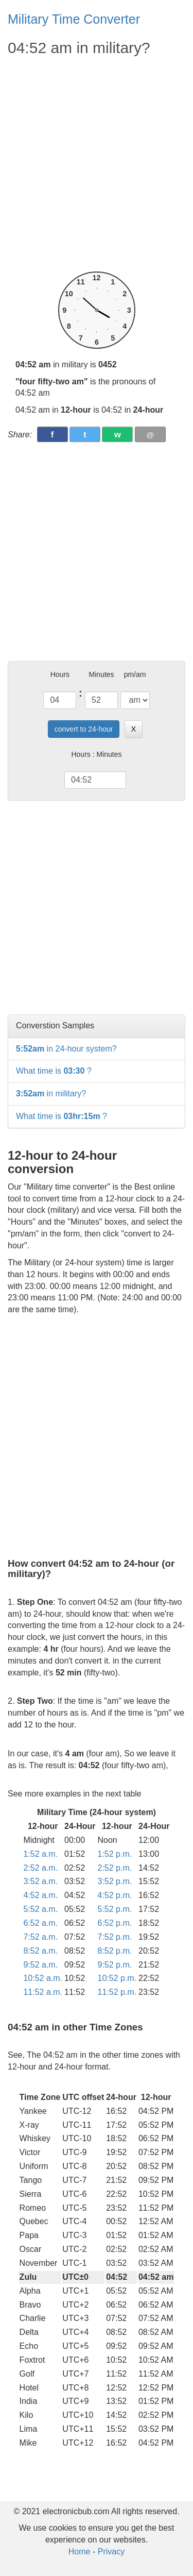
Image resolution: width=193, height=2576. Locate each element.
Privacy (111, 2551)
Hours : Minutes (96, 754)
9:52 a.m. (40, 1964)
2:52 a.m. (40, 1867)
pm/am (135, 674)
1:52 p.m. (115, 1854)
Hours (59, 674)
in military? (51, 1093)
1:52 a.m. (40, 1854)
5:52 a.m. (40, 1909)
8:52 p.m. (115, 1950)
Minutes (101, 674)
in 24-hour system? (66, 1048)
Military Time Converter (74, 19)
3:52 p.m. (115, 1881)
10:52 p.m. (117, 1978)
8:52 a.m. (40, 1950)
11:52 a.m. (42, 1992)
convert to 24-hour (84, 729)
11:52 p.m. (117, 1992)
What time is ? (54, 1070)
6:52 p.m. (115, 1923)
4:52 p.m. (115, 1895)
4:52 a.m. (40, 1895)
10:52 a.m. (42, 1978)
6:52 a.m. (40, 1923)
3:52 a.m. (40, 1881)
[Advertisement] (96, 164)
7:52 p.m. (115, 1937)
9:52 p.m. (115, 1964)
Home (79, 2551)
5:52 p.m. (115, 1909)
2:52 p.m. (115, 1867)
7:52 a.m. (40, 1937)
